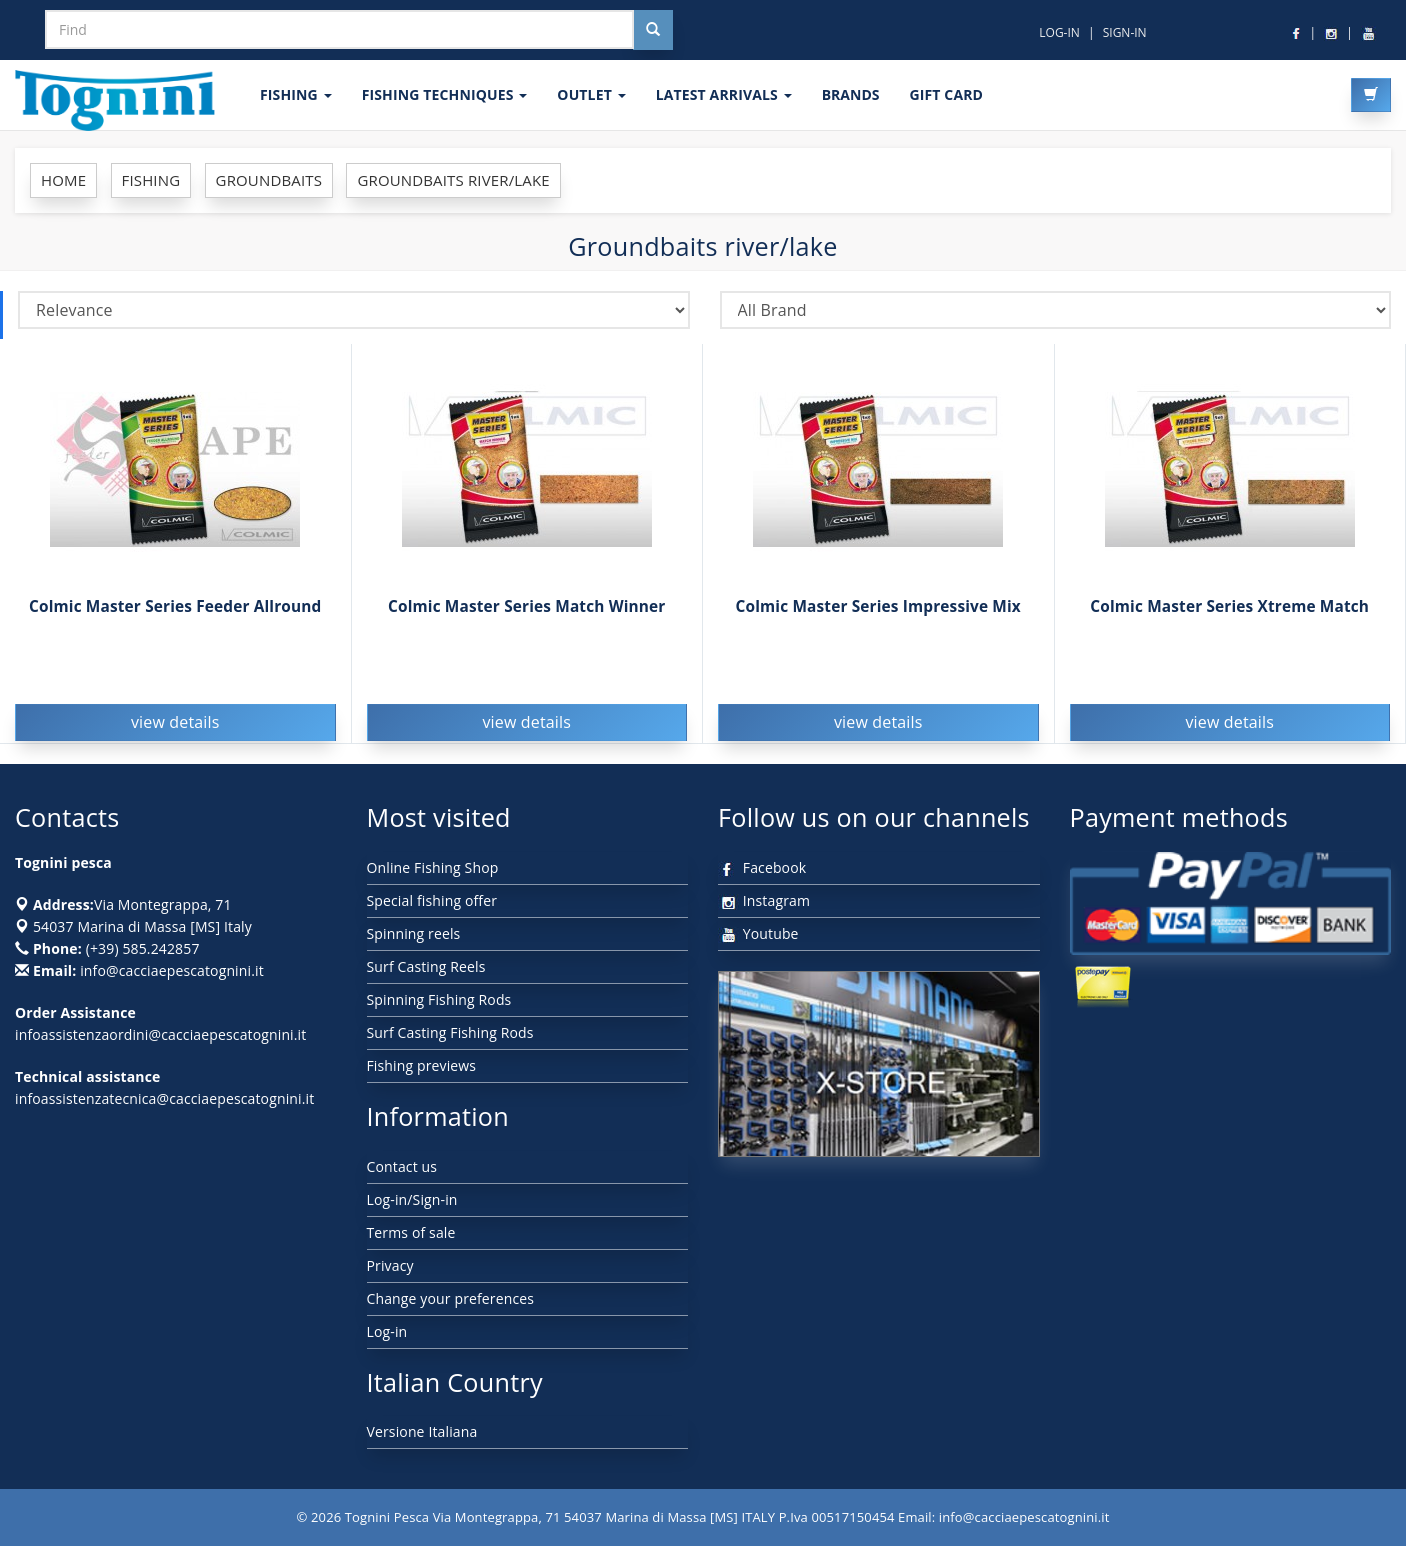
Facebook (762, 867)
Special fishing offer (432, 900)
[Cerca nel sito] (653, 30)
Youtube (758, 933)
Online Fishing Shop (433, 867)
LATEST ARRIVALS (724, 94)
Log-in (387, 1331)
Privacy (390, 1265)
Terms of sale (411, 1232)
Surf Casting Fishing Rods (450, 1032)
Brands (851, 94)
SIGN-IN (1125, 32)
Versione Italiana (422, 1431)
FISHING (296, 94)
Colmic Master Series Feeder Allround (175, 606)
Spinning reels (414, 933)
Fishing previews (422, 1065)
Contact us (402, 1166)
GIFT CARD (946, 94)
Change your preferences (451, 1298)
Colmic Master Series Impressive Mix (878, 606)
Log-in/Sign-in (412, 1199)
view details (175, 722)
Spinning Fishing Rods (439, 999)
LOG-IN (1059, 32)
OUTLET (591, 94)
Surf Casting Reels (426, 966)
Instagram (764, 900)
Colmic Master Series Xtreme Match (1229, 606)
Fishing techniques (445, 94)
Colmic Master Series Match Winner (526, 606)
